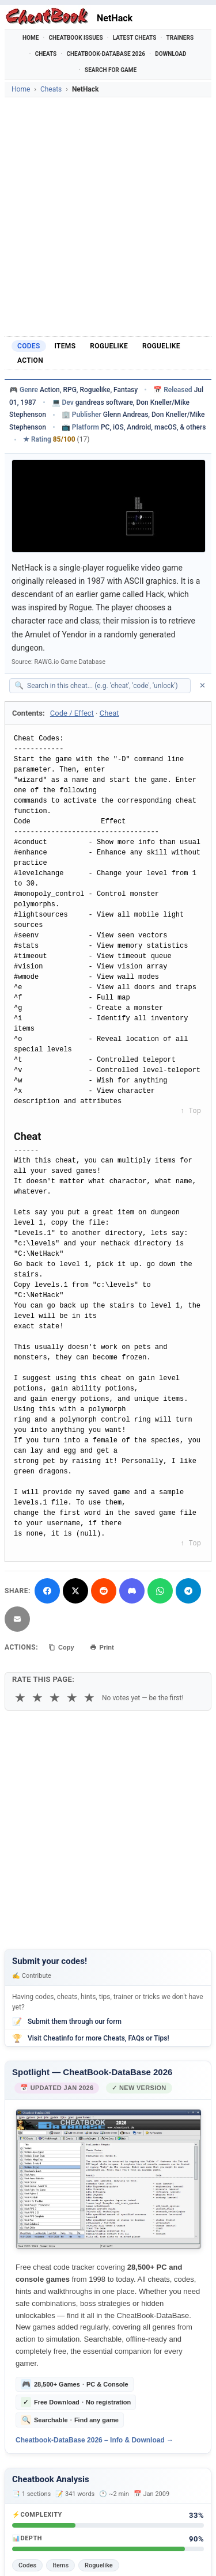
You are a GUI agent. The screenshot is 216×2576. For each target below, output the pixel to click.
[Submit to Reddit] (103, 1591)
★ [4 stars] (72, 1697)
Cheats (46, 54)
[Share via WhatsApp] (160, 1591)
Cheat (109, 713)
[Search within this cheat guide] (105, 686)
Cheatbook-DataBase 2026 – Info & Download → (94, 2440)
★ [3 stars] (54, 1697)
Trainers (180, 38)
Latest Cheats (135, 38)
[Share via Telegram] (188, 1591)
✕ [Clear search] (202, 685)
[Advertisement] (108, 217)
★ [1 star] (20, 1697)
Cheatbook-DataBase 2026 (105, 54)
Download (170, 54)
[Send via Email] (17, 1619)
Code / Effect (72, 713)
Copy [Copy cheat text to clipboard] (61, 1647)
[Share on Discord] (132, 1591)
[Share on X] (75, 1591)
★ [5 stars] (89, 1697)
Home (30, 38)
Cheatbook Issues (75, 38)
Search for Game (111, 70)
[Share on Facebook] (47, 1591)
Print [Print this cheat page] (102, 1647)
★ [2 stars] (37, 1697)
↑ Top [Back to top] (190, 1111)
